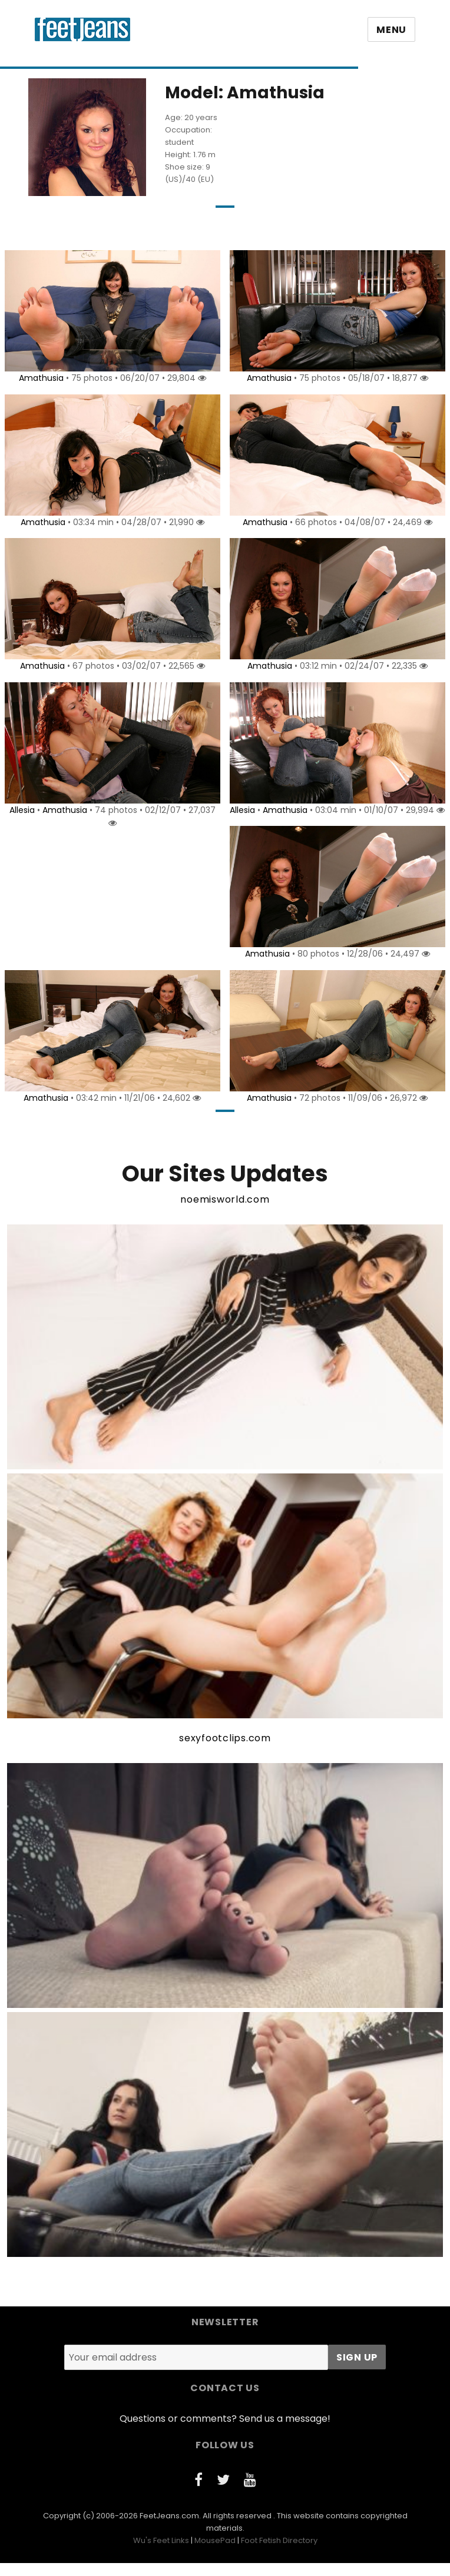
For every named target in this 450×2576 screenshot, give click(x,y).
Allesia (20, 810)
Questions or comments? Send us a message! (225, 2431)
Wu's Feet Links (161, 2553)
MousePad (215, 2553)
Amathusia (39, 378)
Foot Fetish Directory (279, 2553)
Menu (391, 29)
